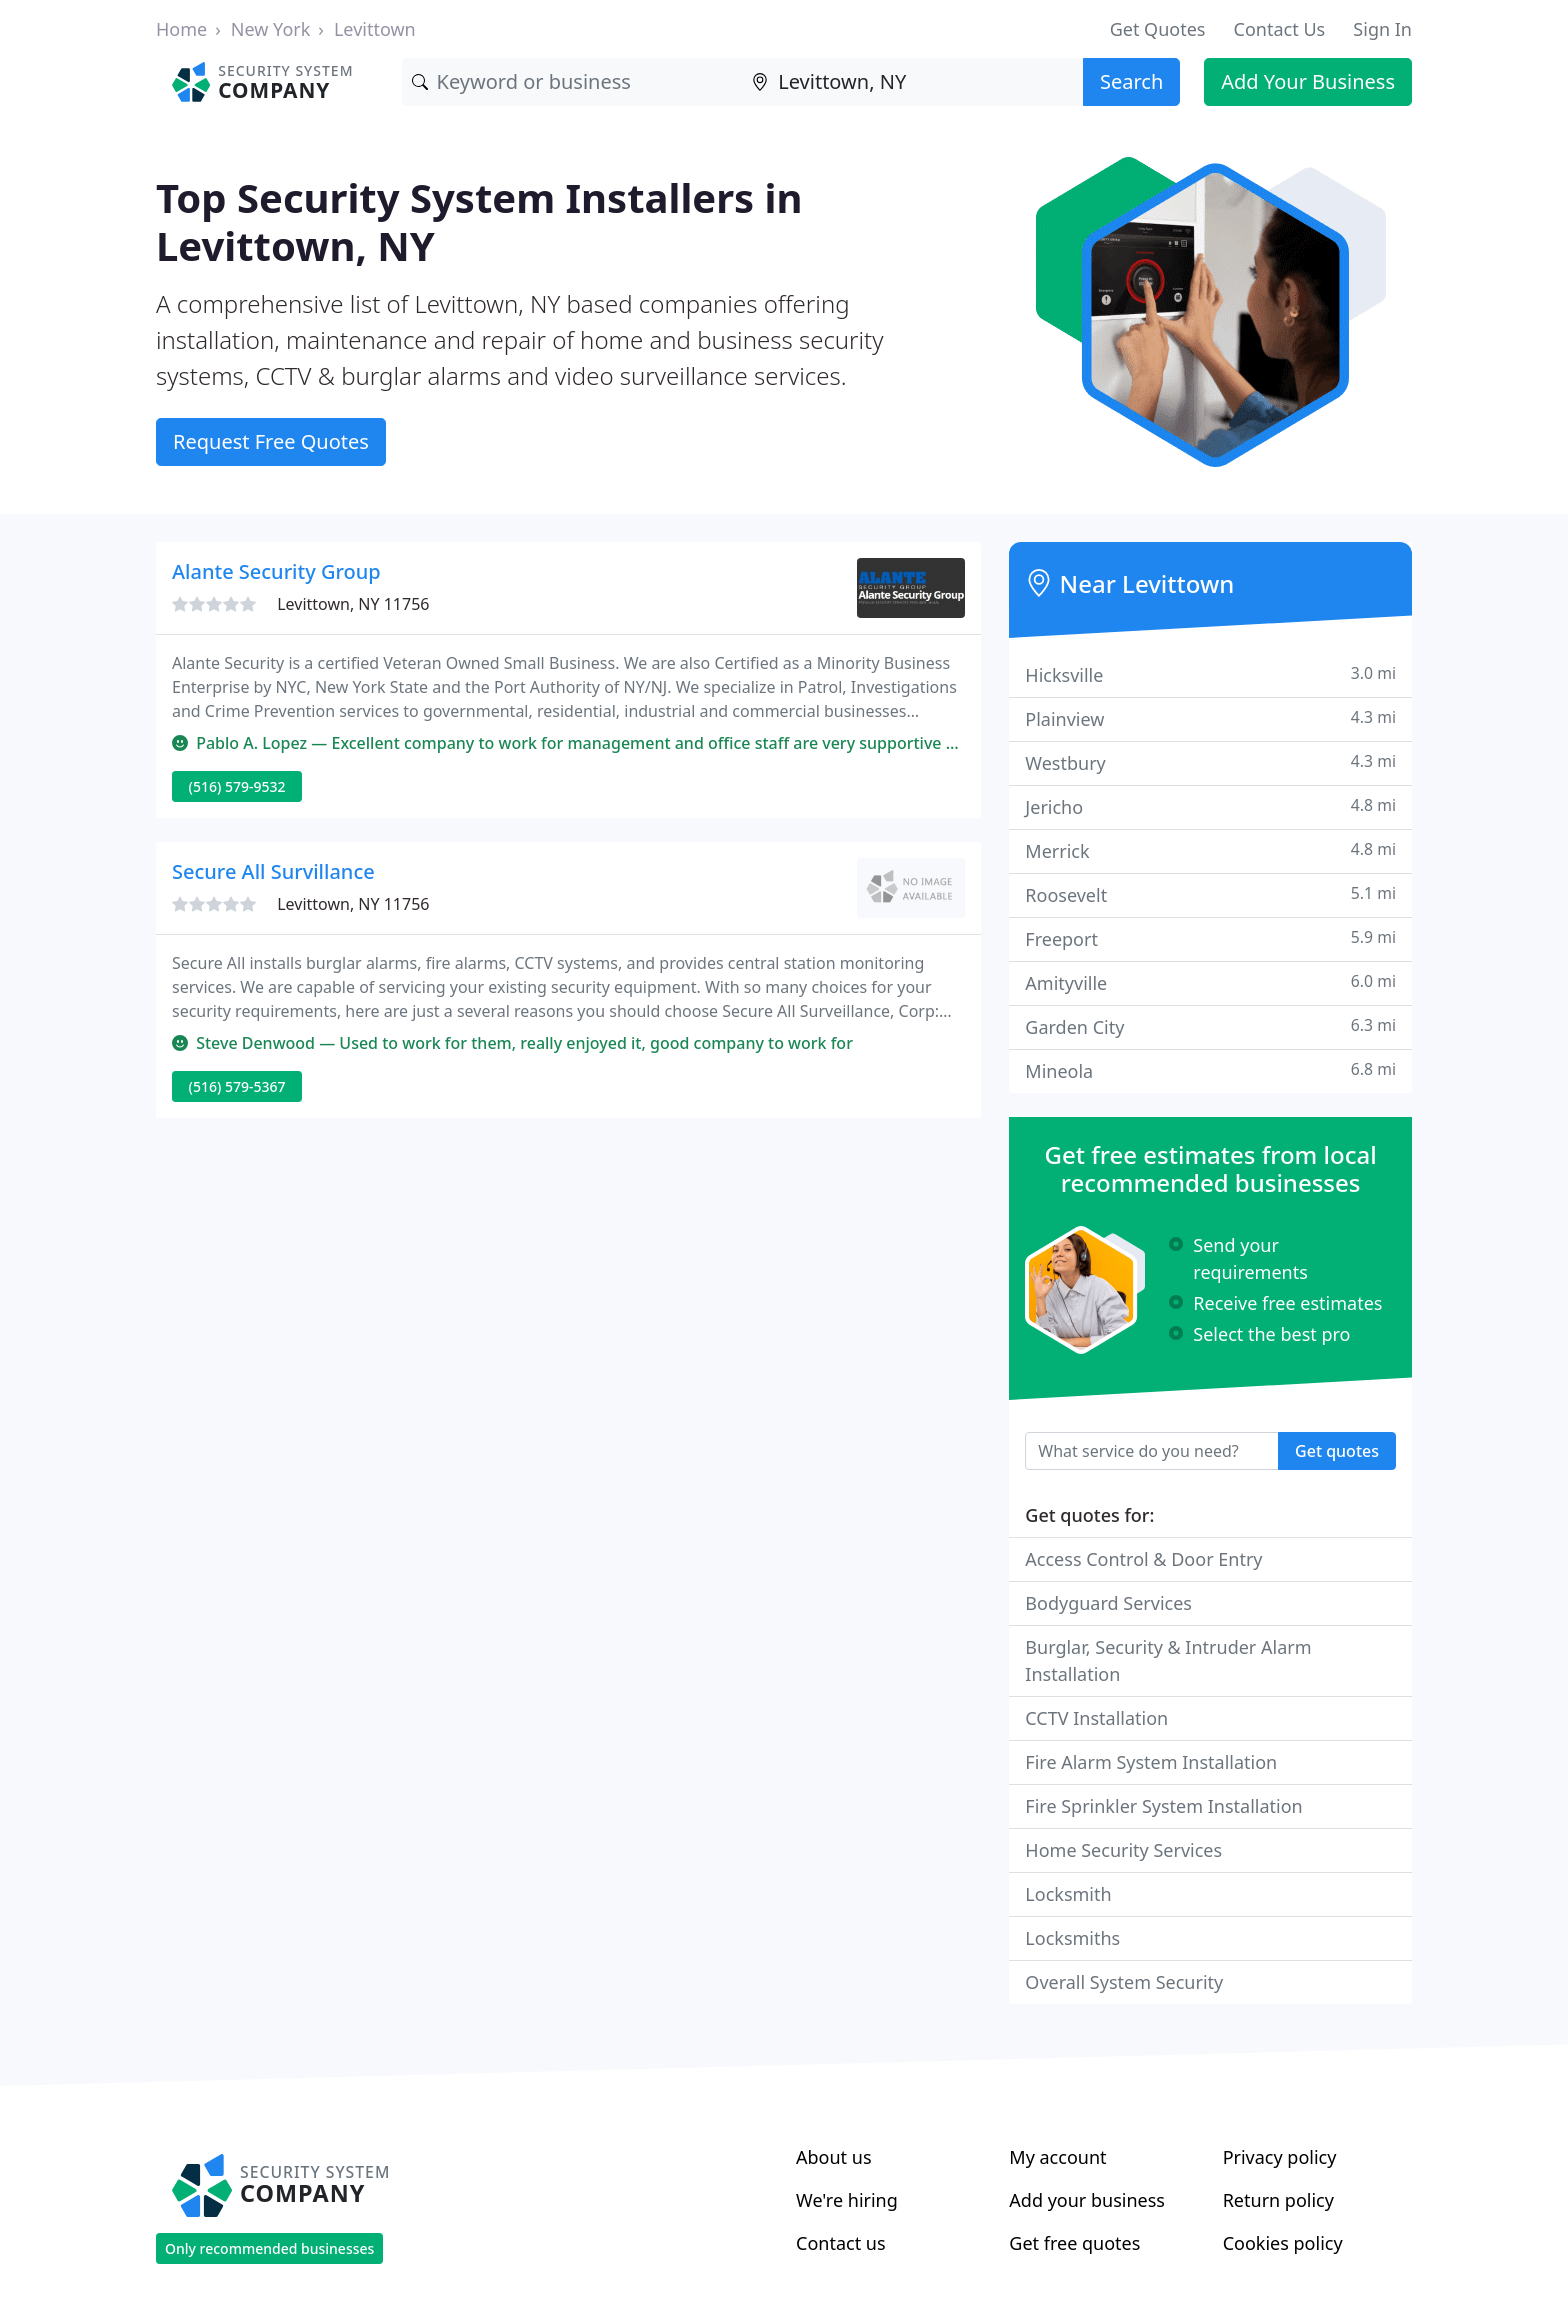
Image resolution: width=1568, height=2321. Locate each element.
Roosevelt (1210, 894)
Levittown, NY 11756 (353, 604)
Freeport (1210, 938)
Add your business (1087, 2200)
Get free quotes (1074, 2243)
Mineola (1210, 1070)
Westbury (1210, 762)
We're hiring (847, 2200)
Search (1131, 81)
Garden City (1210, 1026)
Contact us (841, 2243)
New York (271, 29)
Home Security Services (1123, 1850)
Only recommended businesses (269, 2248)
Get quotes (1337, 1451)
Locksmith (1068, 1894)
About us (834, 2157)
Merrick (1210, 850)
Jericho (1210, 806)
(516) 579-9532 (237, 786)
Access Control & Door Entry (1143, 1559)
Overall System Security (1124, 1982)
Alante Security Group (276, 571)
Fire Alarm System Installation (1151, 1762)
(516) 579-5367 (237, 1086)
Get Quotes (1158, 29)
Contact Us (1280, 29)
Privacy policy (1280, 2157)
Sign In (1382, 29)
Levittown (375, 29)
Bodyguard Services (1108, 1603)
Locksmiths (1072, 1938)
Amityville (1210, 982)
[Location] (912, 82)
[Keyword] (572, 82)
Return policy (1278, 2200)
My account (1057, 2157)
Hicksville (1210, 674)
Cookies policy (1283, 2243)
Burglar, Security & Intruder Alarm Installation (1168, 1660)
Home (181, 29)
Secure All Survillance (273, 871)
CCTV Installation (1096, 1718)
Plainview (1210, 718)
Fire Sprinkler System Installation (1163, 1806)
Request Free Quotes (271, 441)
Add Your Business (1308, 81)
